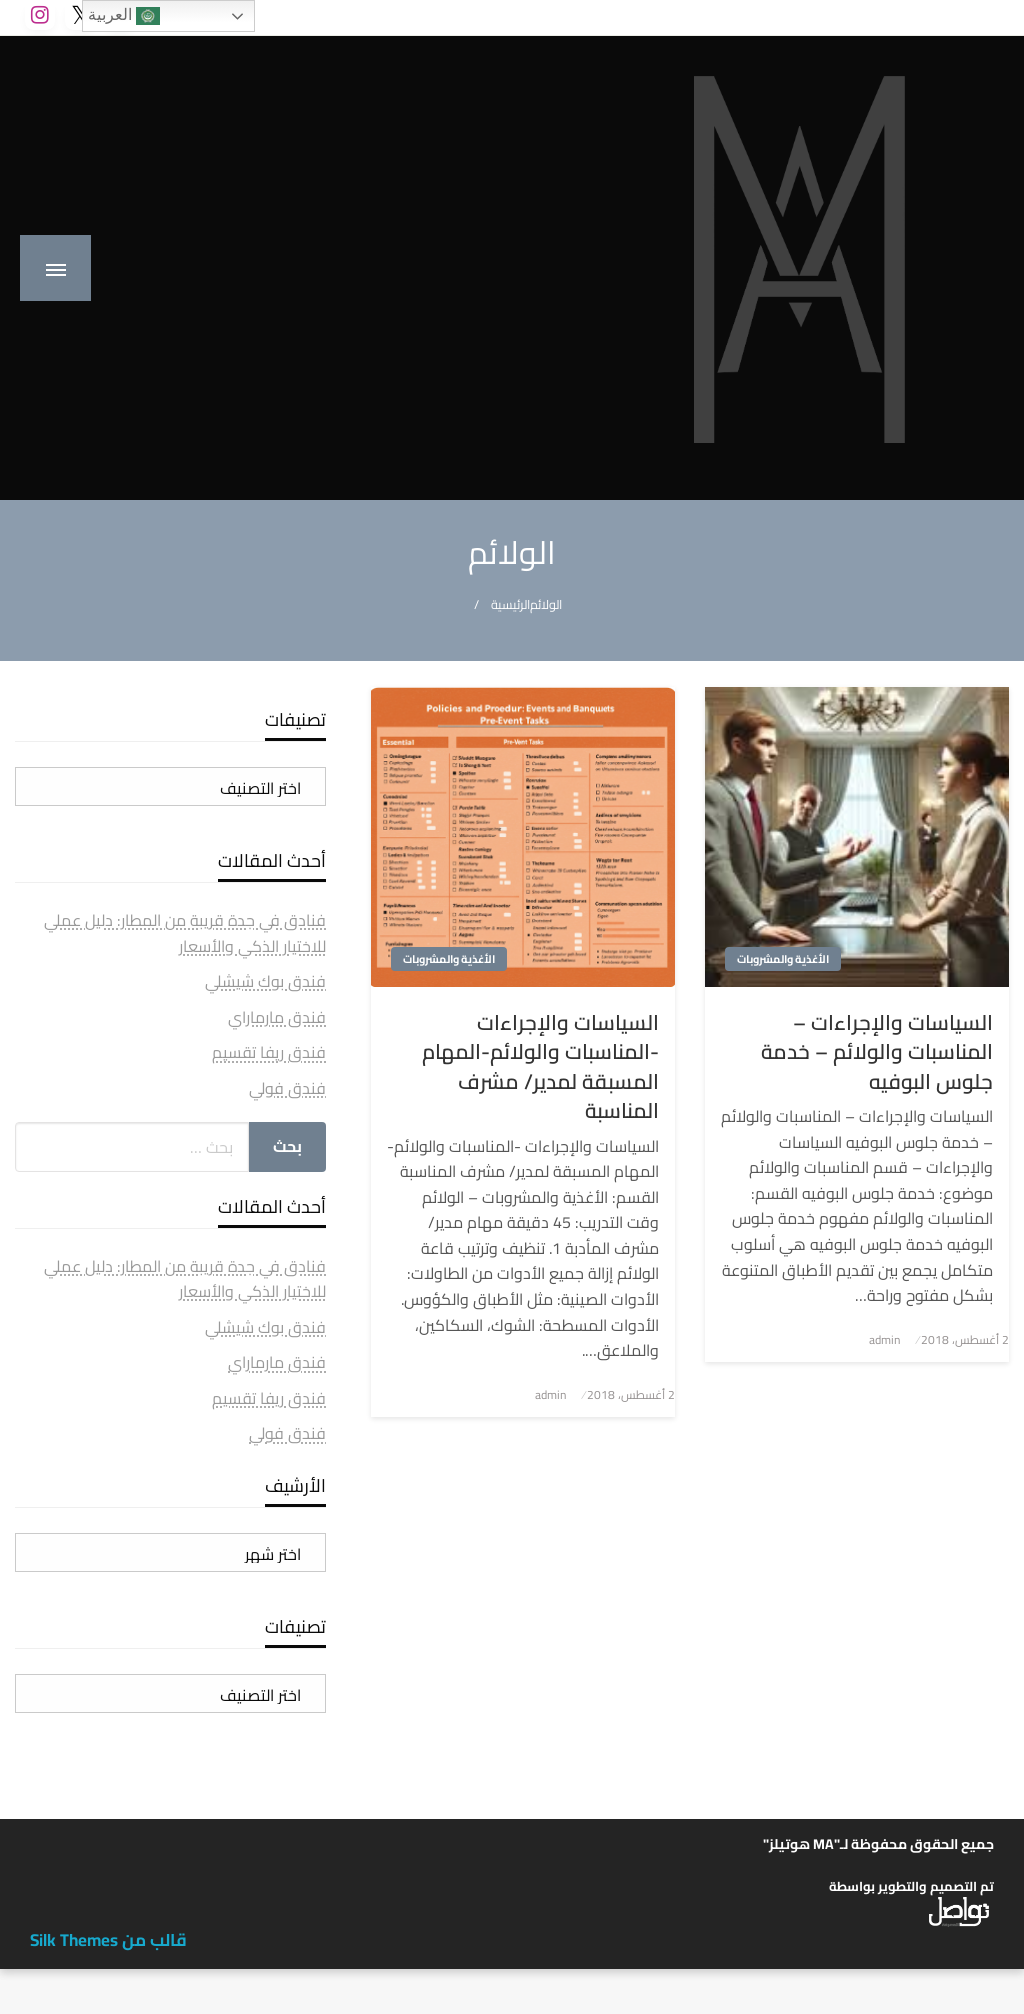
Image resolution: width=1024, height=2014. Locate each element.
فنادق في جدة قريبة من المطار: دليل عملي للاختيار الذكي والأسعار (185, 933)
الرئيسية (510, 604)
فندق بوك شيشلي (265, 981)
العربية (124, 16)
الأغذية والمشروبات (783, 959)
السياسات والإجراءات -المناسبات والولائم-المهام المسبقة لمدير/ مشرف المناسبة (540, 1067)
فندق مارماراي (277, 1017)
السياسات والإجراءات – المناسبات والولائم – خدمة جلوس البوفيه (877, 1052)
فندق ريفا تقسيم (269, 1052)
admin (884, 1339)
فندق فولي (287, 1088)
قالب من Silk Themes (108, 1940)
